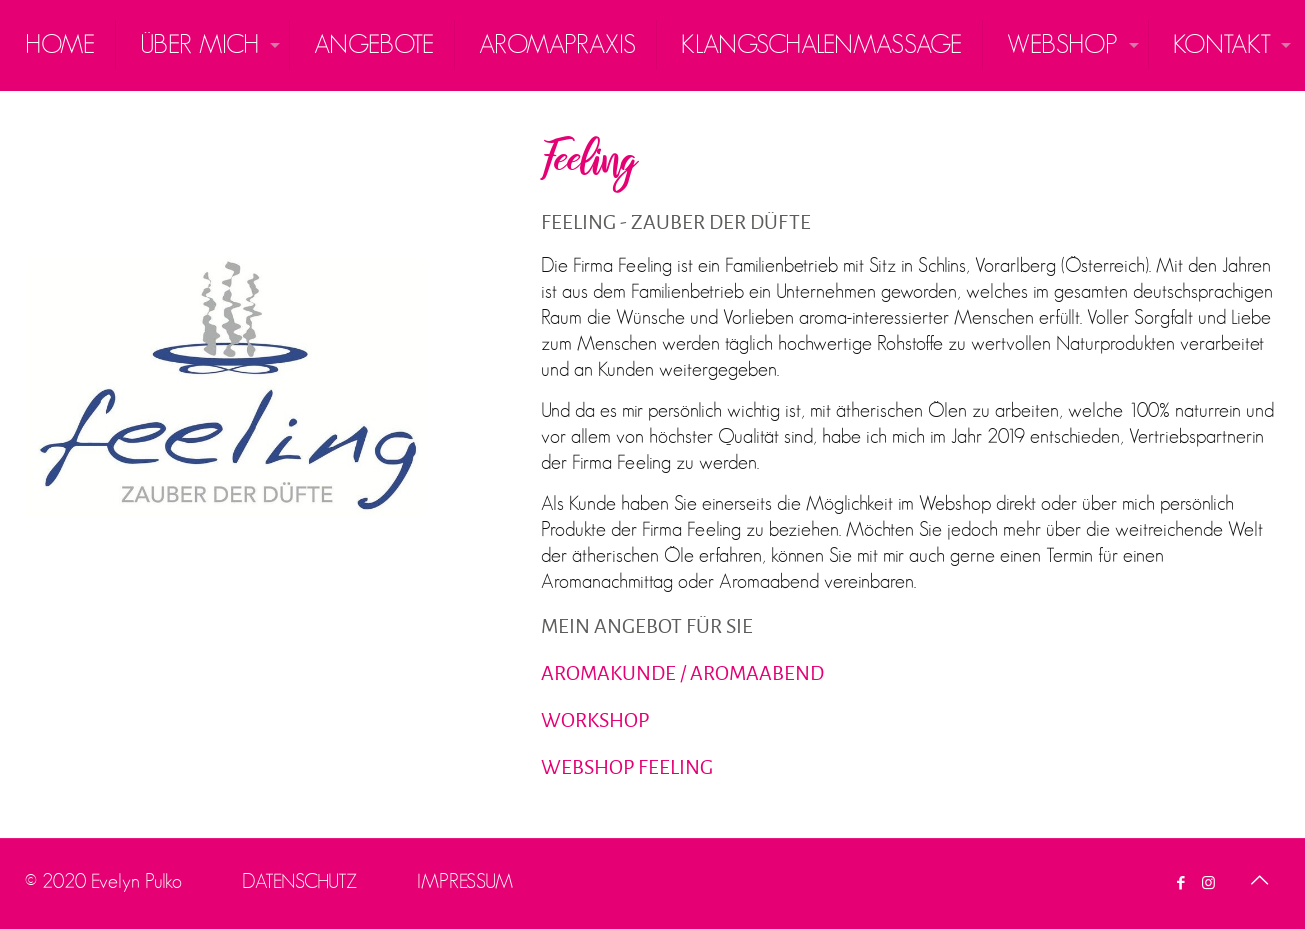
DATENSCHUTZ (299, 881)
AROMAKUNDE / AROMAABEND (682, 673)
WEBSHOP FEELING (627, 767)
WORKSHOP (595, 720)
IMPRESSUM (465, 881)
